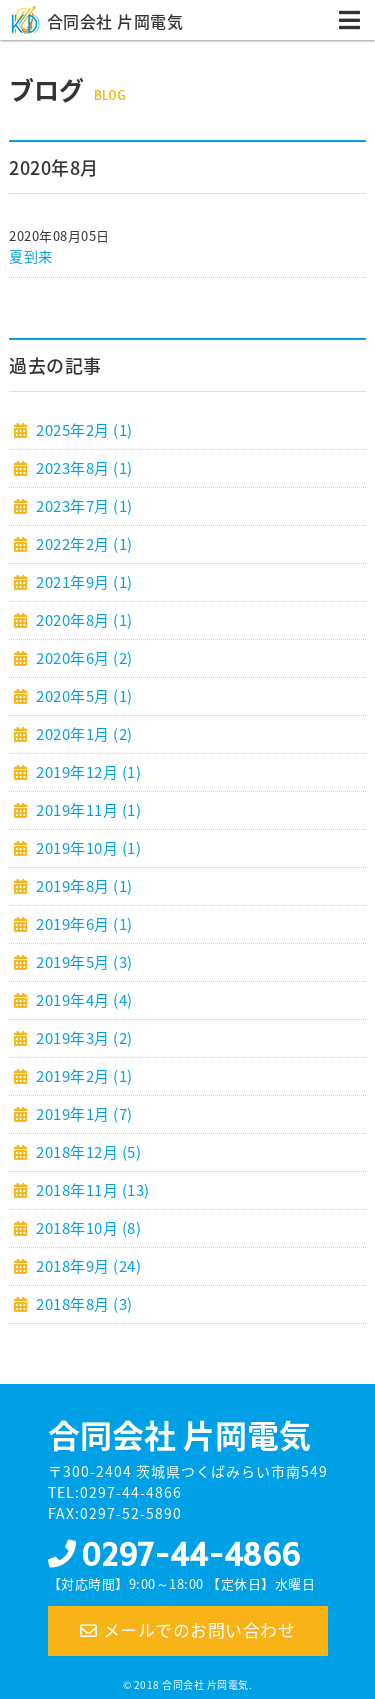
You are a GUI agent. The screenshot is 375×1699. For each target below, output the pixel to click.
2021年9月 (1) (83, 582)
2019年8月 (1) (83, 886)
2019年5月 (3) (83, 962)
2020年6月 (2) (83, 658)
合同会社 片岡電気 (115, 21)
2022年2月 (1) (83, 544)
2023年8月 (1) (83, 468)
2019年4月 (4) (83, 1000)
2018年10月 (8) (87, 1228)
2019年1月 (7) (83, 1114)
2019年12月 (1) (87, 772)
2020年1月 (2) (83, 734)
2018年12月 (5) (87, 1152)
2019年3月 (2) (83, 1038)
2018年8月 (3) (83, 1304)
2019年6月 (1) (83, 924)
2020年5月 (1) (83, 696)
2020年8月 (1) (83, 620)
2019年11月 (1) (87, 810)
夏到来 (31, 256)
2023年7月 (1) (83, 506)
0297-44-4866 (190, 1555)
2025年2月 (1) (83, 430)
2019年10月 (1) (87, 848)
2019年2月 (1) (83, 1076)
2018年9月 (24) (87, 1266)
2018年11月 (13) (91, 1190)
